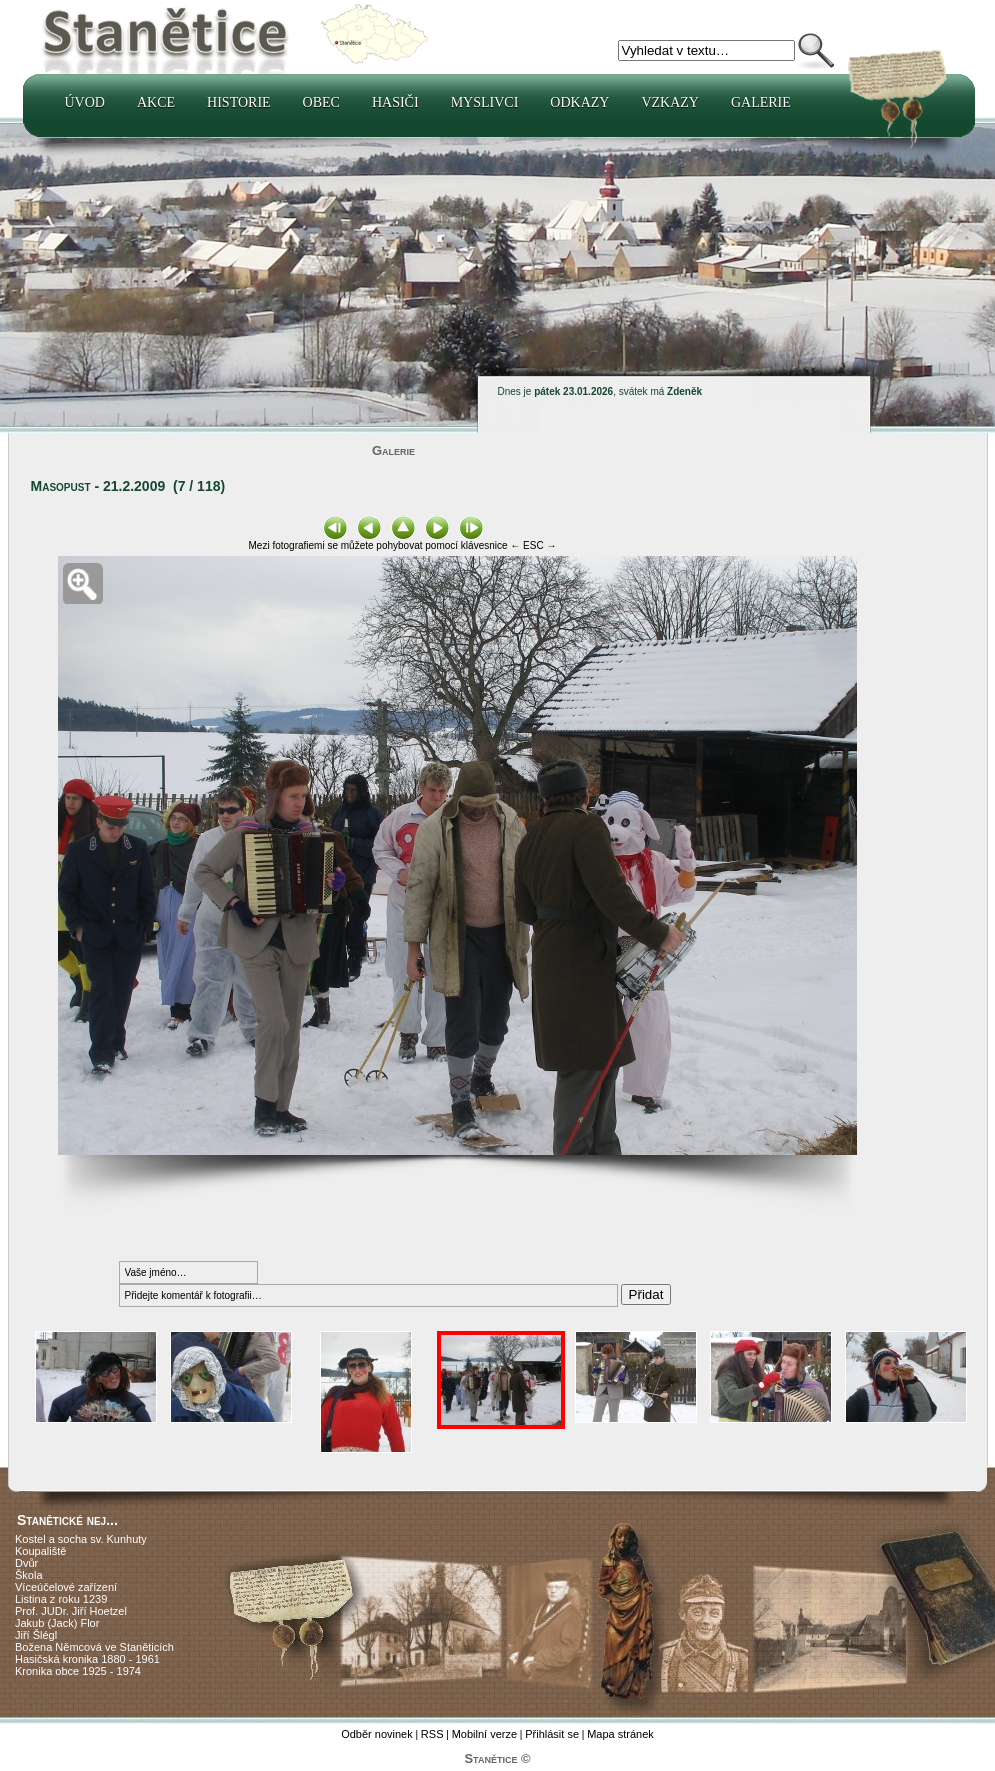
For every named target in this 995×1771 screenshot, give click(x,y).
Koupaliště (40, 1551)
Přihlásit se (552, 1734)
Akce (156, 102)
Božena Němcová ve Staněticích (94, 1647)
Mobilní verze (484, 1734)
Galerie (761, 102)
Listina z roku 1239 (61, 1599)
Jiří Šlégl (36, 1635)
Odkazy (579, 102)
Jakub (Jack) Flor (57, 1623)
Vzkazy (670, 102)
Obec (321, 102)
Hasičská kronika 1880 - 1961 (87, 1659)
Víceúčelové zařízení (66, 1587)
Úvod (85, 102)
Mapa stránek (620, 1734)
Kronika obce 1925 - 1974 (78, 1671)
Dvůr (26, 1563)
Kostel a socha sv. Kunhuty (81, 1539)
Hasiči (395, 102)
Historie (239, 102)
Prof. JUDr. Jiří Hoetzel (71, 1611)
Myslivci (485, 102)
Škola (29, 1575)
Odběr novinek (377, 1734)
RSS (432, 1734)
